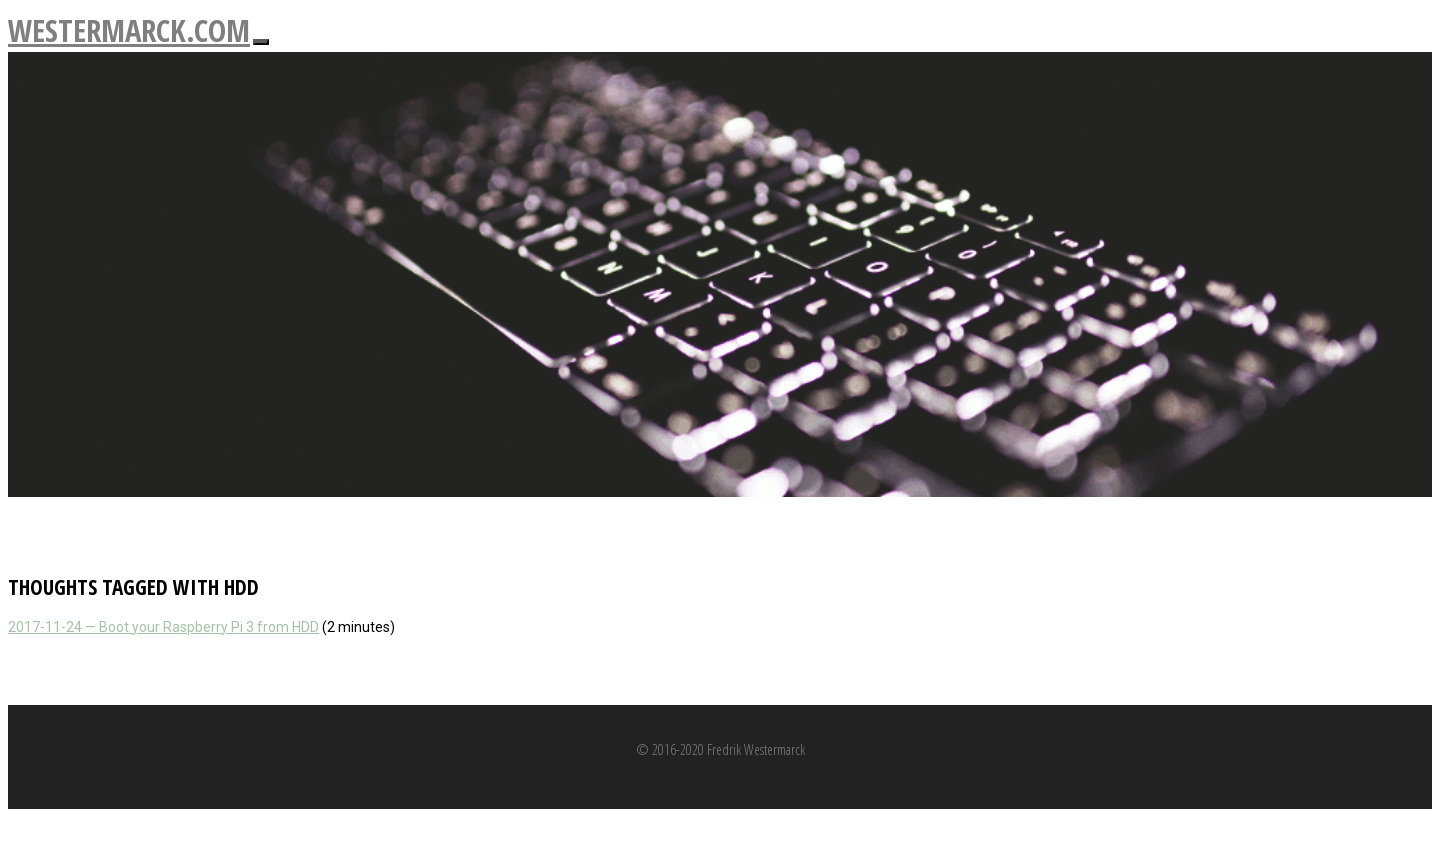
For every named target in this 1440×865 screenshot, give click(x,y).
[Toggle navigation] (261, 66)
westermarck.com (129, 54)
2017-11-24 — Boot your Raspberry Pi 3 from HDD (163, 675)
